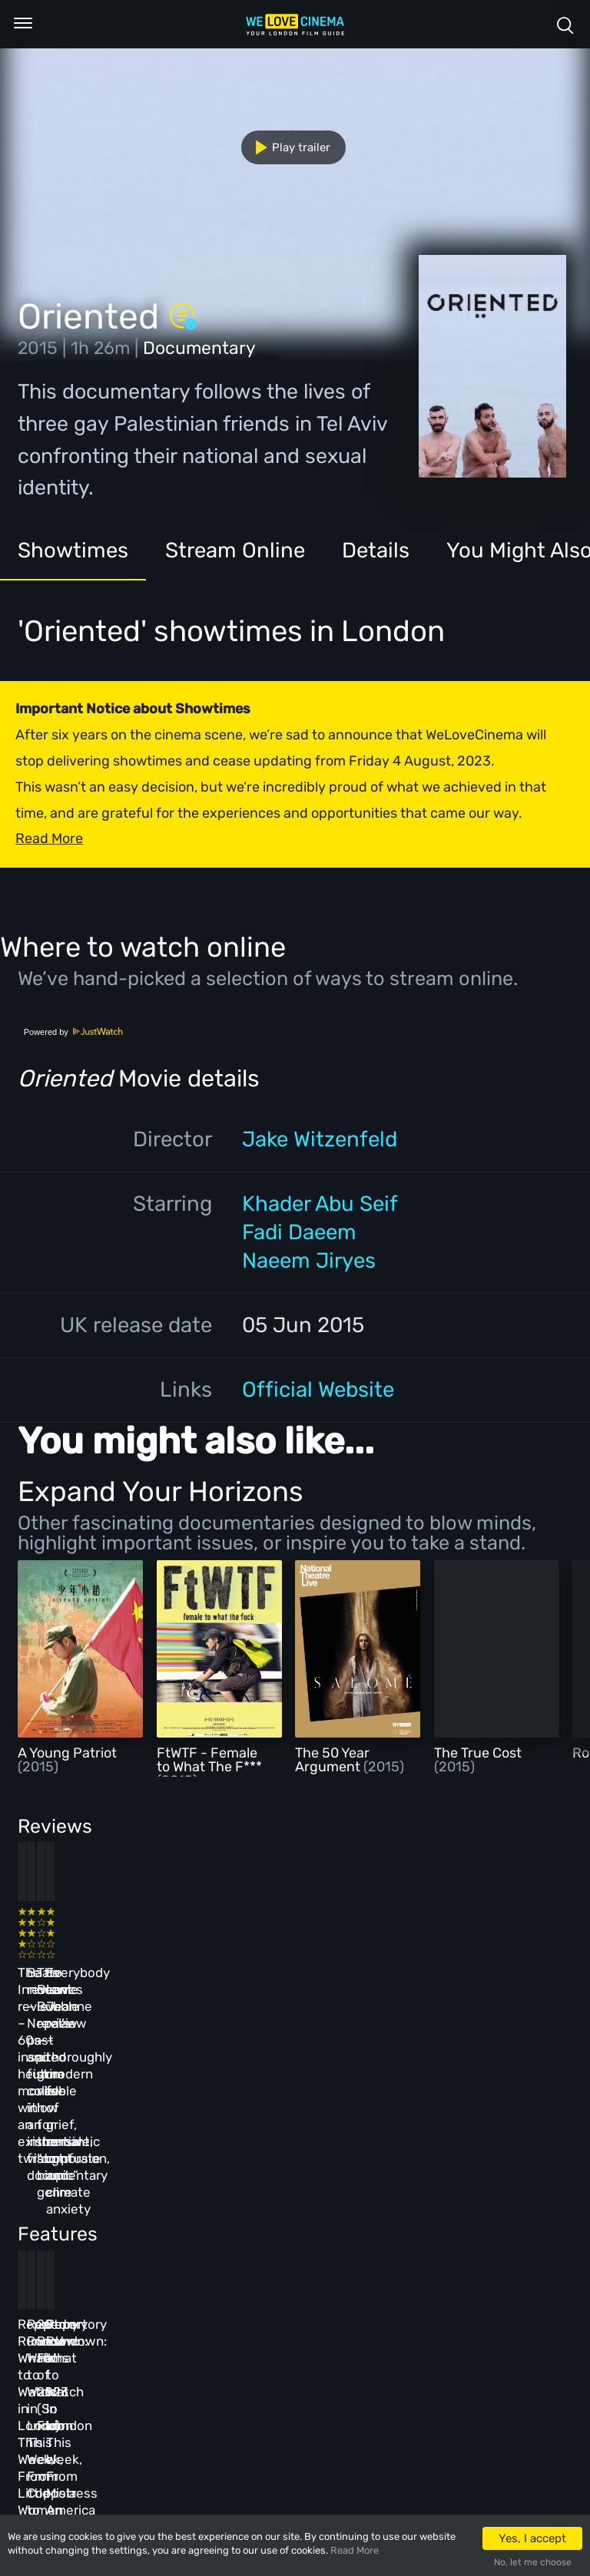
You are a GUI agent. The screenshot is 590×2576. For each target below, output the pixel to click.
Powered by (74, 1032)
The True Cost (478, 1752)
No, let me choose (533, 2562)
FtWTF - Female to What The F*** (209, 1759)
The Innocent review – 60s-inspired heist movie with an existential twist (67, 1971)
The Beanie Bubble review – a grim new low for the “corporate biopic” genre (334, 1971)
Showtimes (73, 550)
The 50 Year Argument (332, 1759)
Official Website (318, 1389)
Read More (354, 2550)
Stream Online (235, 550)
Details (375, 550)
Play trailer (287, 147)
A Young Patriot (67, 1752)
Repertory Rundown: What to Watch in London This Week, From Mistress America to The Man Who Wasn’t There (464, 2228)
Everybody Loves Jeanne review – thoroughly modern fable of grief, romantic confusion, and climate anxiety (460, 1988)
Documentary (199, 348)
